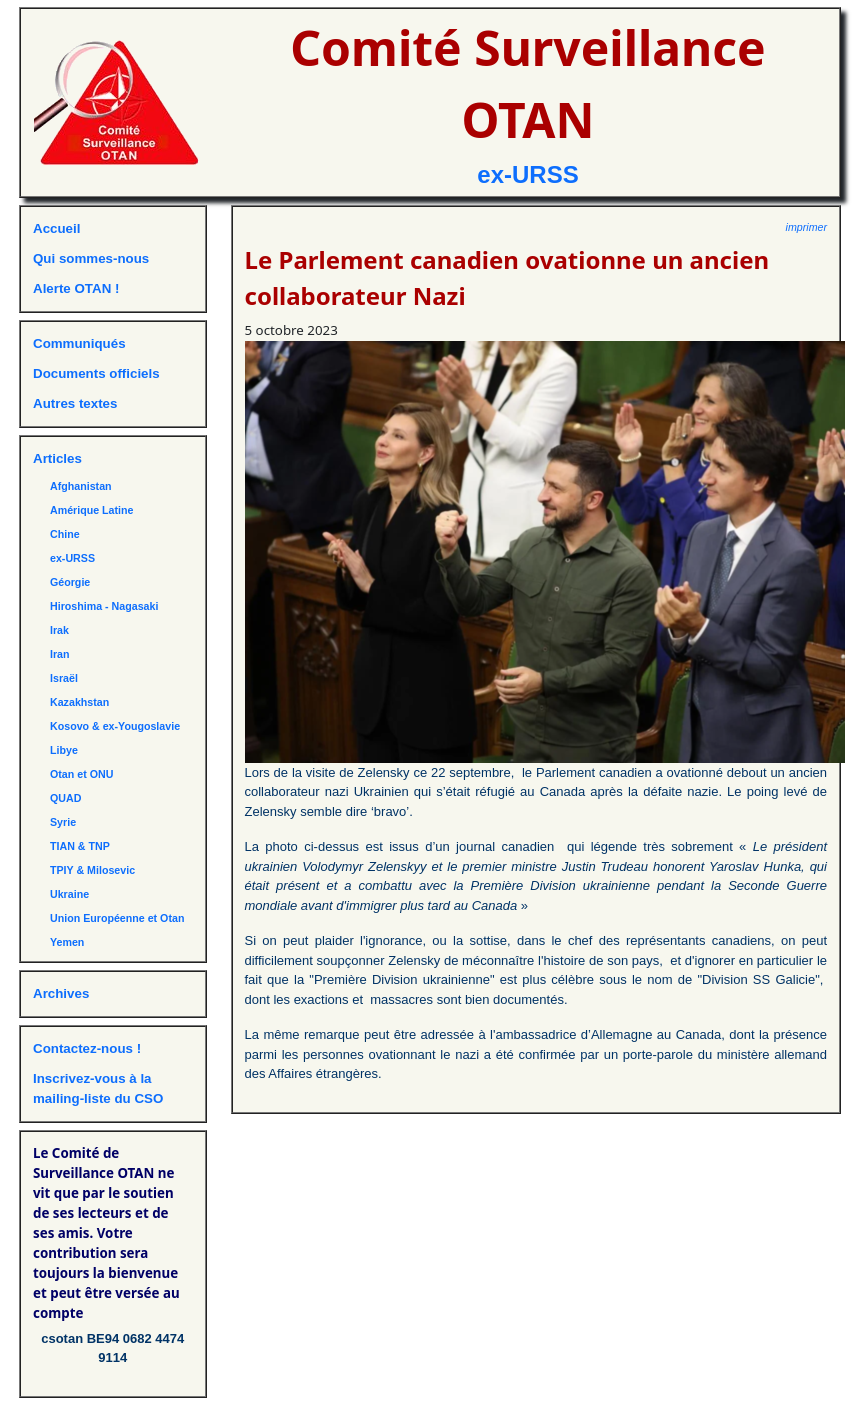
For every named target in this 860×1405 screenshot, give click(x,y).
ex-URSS (527, 174)
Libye (64, 750)
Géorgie (70, 582)
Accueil (56, 228)
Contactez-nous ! (87, 1048)
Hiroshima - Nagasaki (104, 606)
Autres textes (75, 403)
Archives (61, 993)
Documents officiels (96, 373)
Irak (59, 630)
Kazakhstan (79, 702)
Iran (60, 654)
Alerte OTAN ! (76, 288)
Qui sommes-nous (91, 258)
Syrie (63, 822)
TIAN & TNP (80, 846)
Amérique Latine (92, 510)
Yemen (67, 942)
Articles (57, 458)
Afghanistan (81, 486)
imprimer (806, 227)
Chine (65, 534)
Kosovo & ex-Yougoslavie (115, 726)
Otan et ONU (81, 774)
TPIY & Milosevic (92, 870)
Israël (64, 678)
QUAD (65, 798)
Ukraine (69, 894)
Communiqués (79, 343)
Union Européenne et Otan (117, 918)
